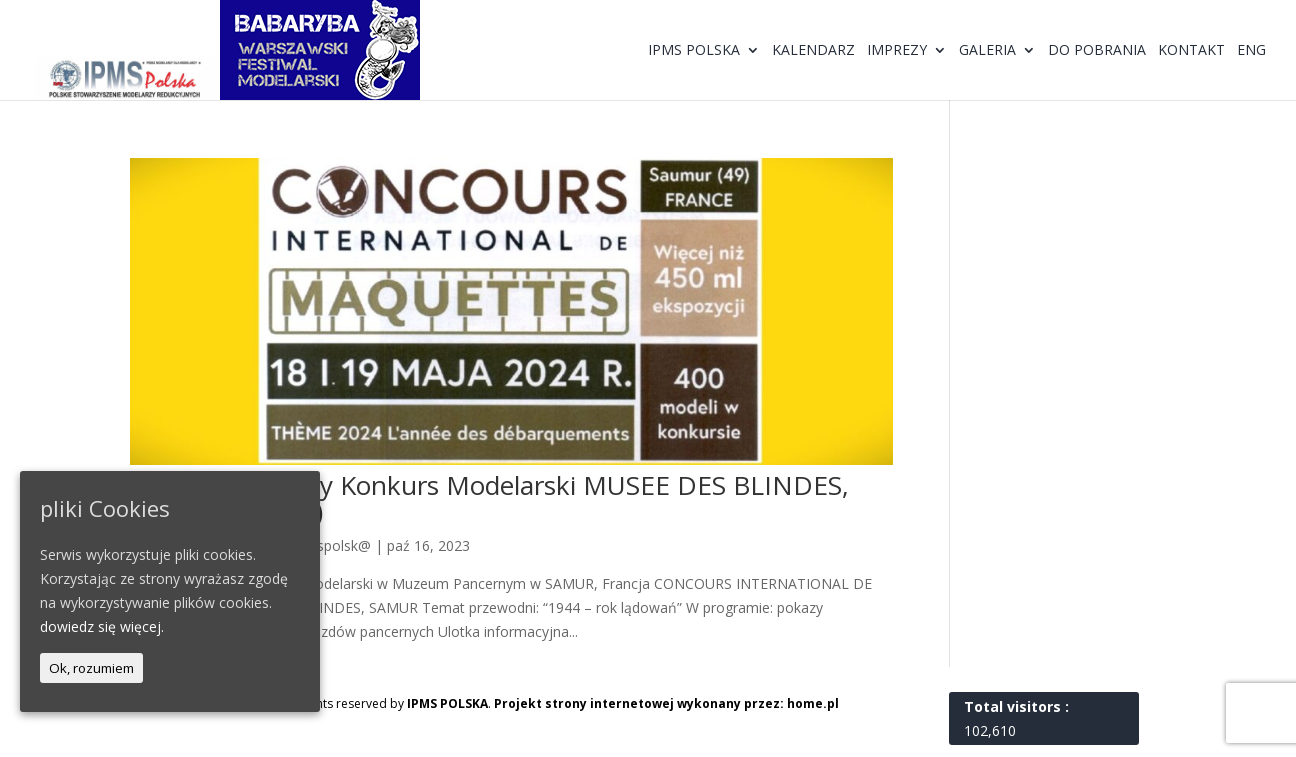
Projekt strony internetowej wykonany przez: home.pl (666, 703)
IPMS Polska (694, 51)
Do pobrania (1097, 51)
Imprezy (897, 51)
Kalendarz (813, 51)
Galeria (987, 51)
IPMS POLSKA (447, 703)
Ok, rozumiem (91, 668)
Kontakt (1191, 51)
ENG (1251, 51)
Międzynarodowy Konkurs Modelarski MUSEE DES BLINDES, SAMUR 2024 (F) (489, 498)
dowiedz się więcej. (102, 626)
